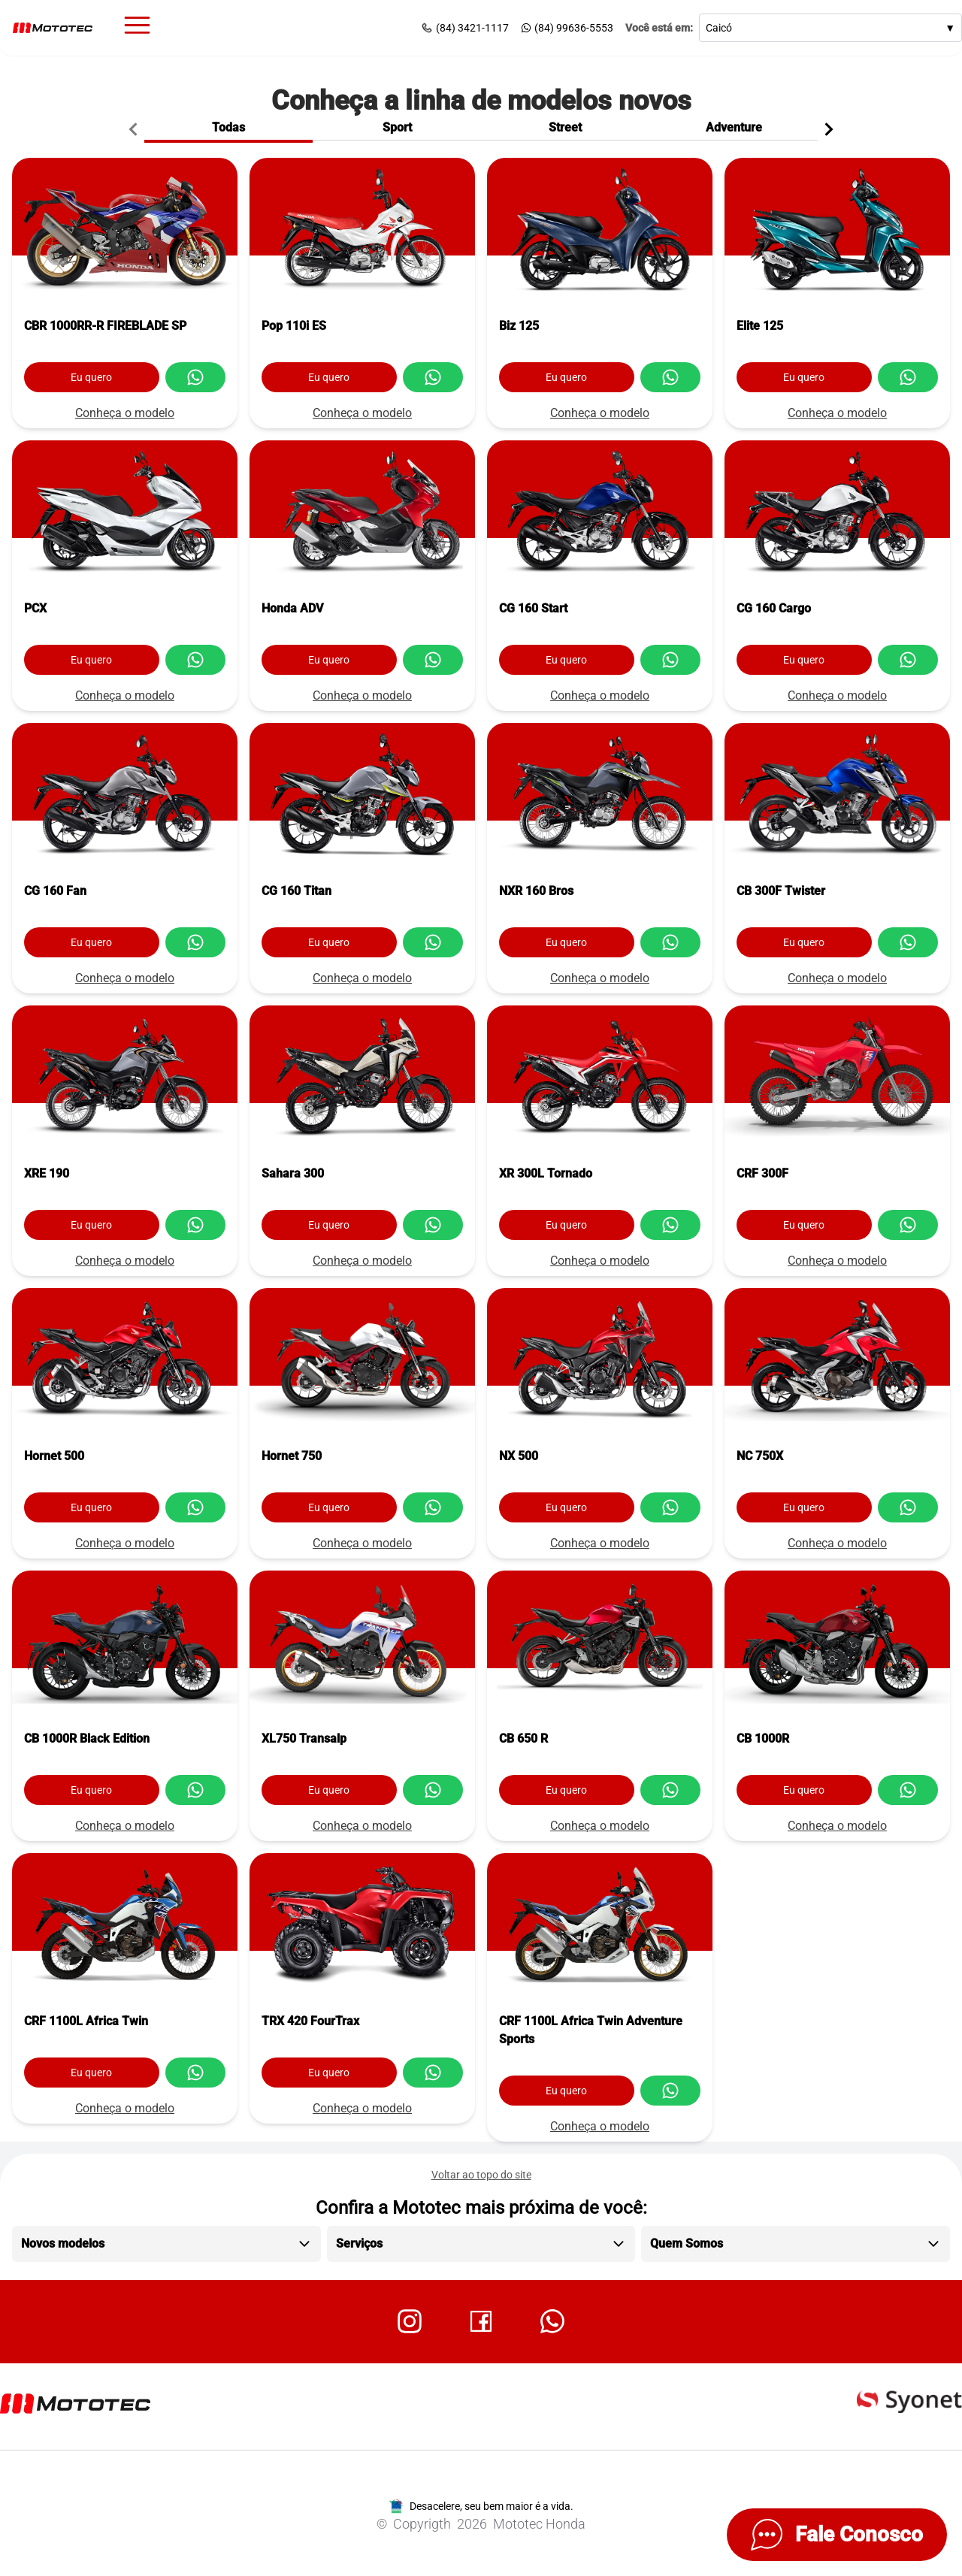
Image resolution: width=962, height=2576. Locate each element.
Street (565, 127)
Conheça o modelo (124, 413)
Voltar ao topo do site (481, 2175)
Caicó (830, 27)
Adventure (734, 127)
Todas (228, 127)
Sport (397, 127)
